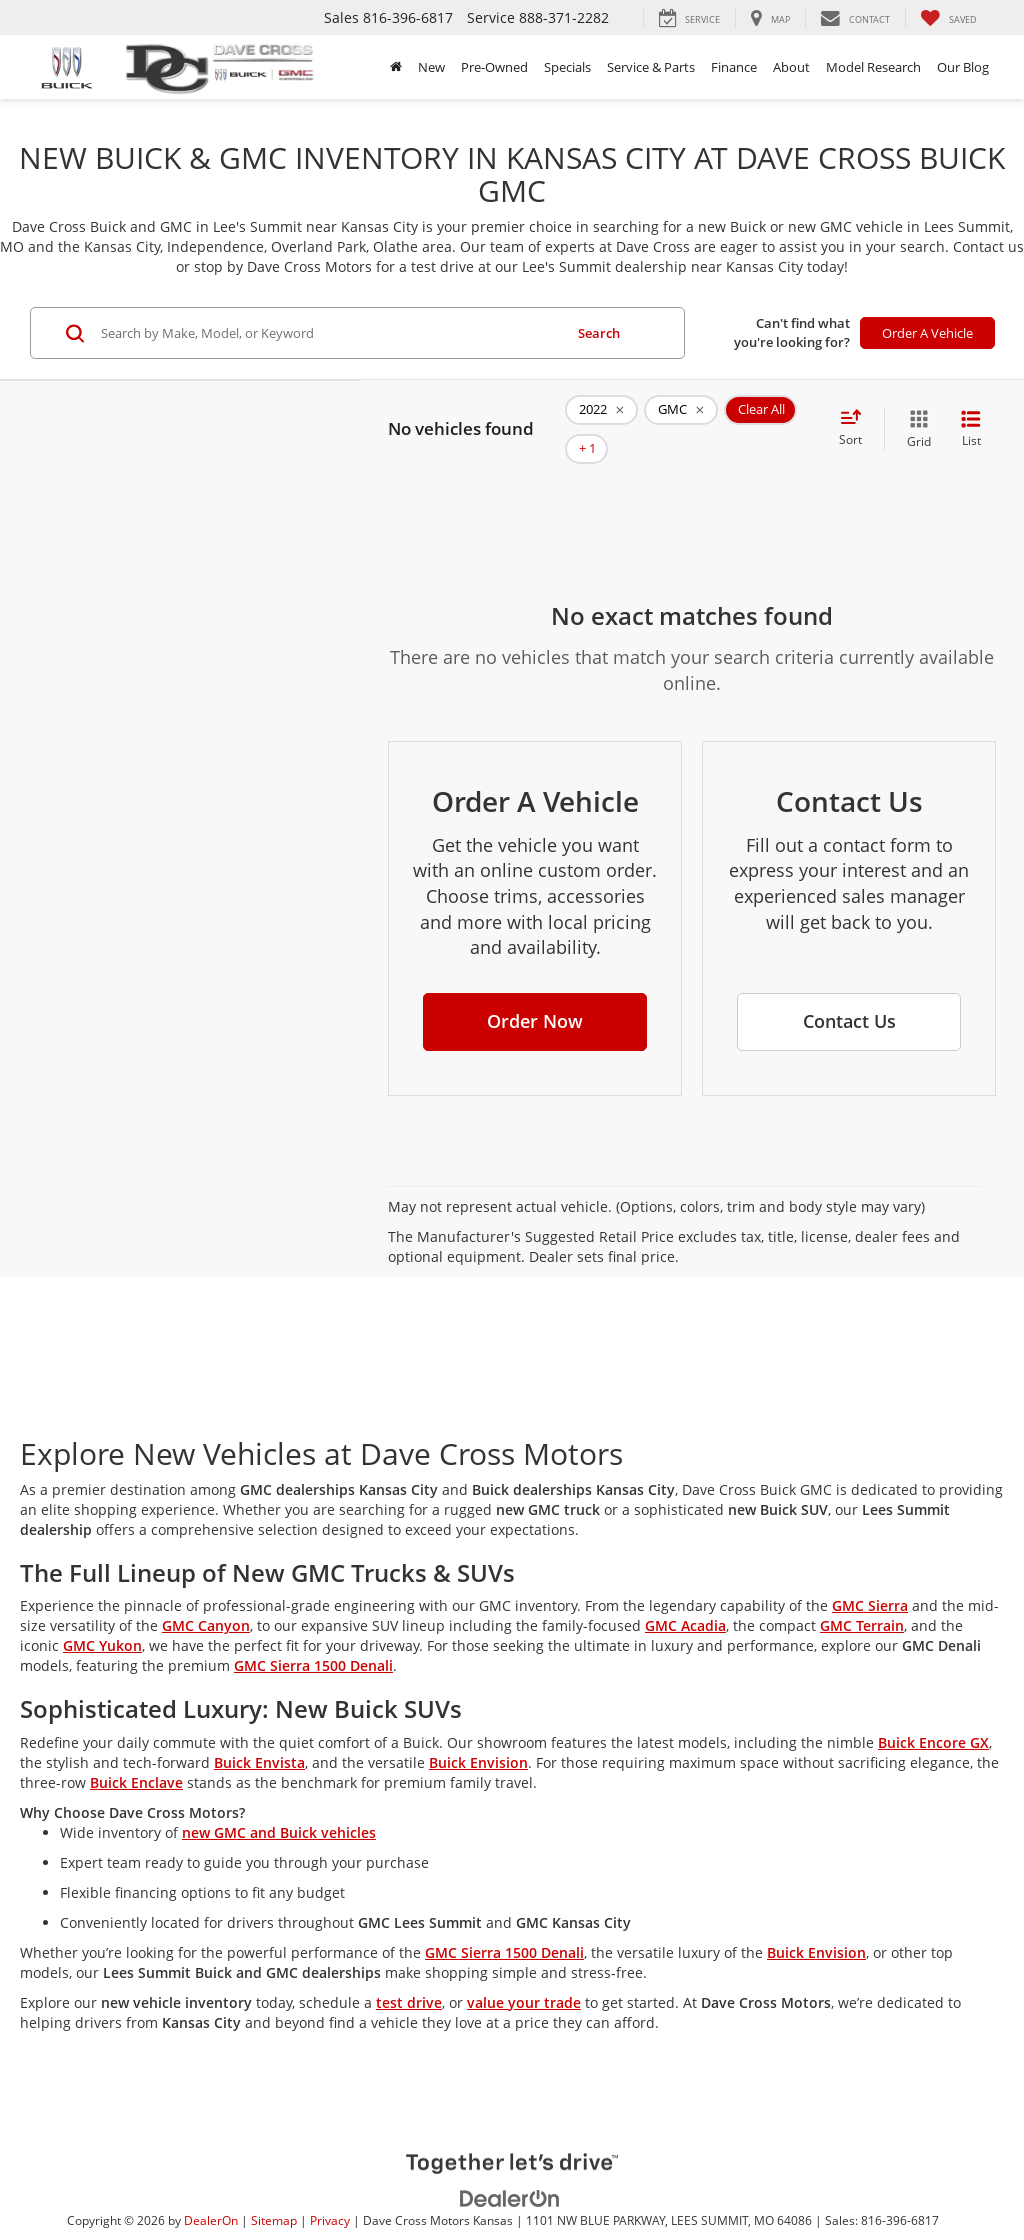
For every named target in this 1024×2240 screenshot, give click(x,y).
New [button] (431, 67)
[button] (535, 992)
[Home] (396, 67)
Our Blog (963, 67)
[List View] (971, 414)
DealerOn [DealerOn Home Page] (211, 2191)
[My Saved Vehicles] (948, 18)
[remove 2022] (601, 415)
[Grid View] (915, 414)
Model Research (873, 67)
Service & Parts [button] (651, 67)
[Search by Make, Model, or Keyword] (329, 333)
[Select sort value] (856, 414)
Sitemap (274, 2191)
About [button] (791, 67)
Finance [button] (734, 67)
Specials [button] (567, 67)
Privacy (330, 2191)
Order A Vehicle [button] (927, 333)
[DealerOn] (510, 2167)
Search (599, 333)
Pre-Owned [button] (494, 67)
